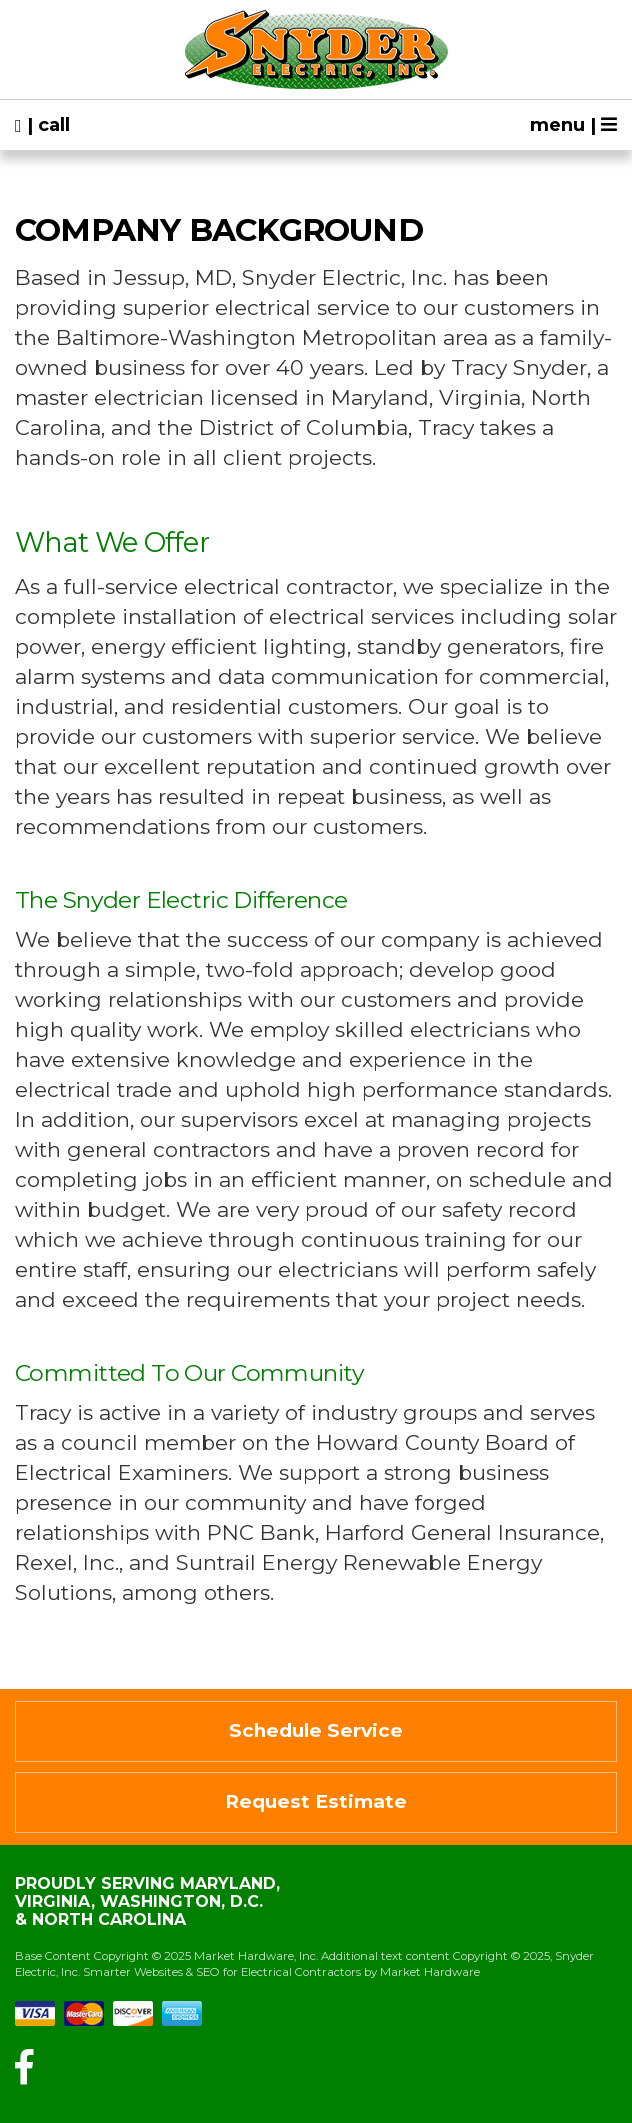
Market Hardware (430, 1972)
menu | (573, 124)
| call (42, 124)
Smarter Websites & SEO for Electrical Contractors (222, 1972)
